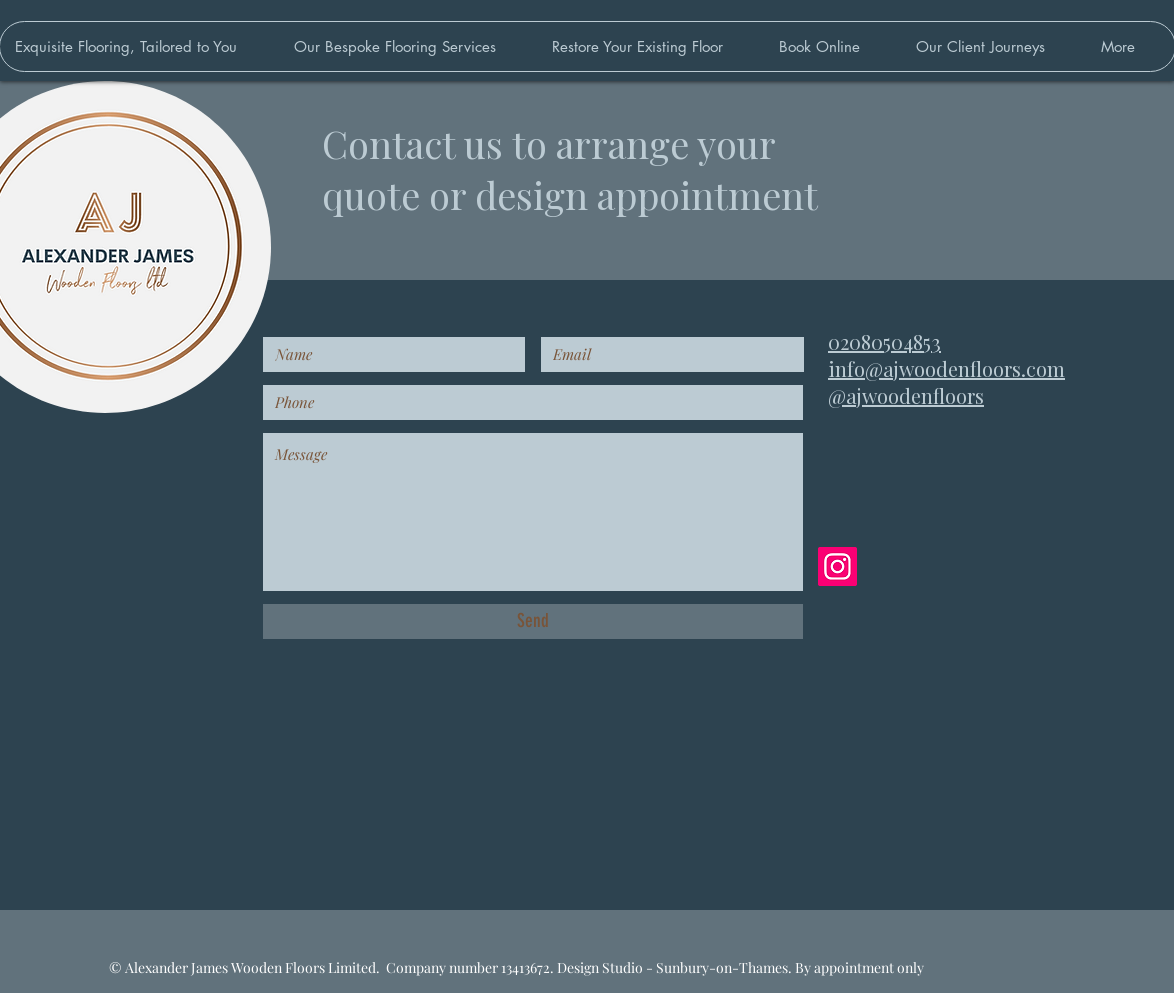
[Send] (533, 621)
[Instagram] (837, 566)
